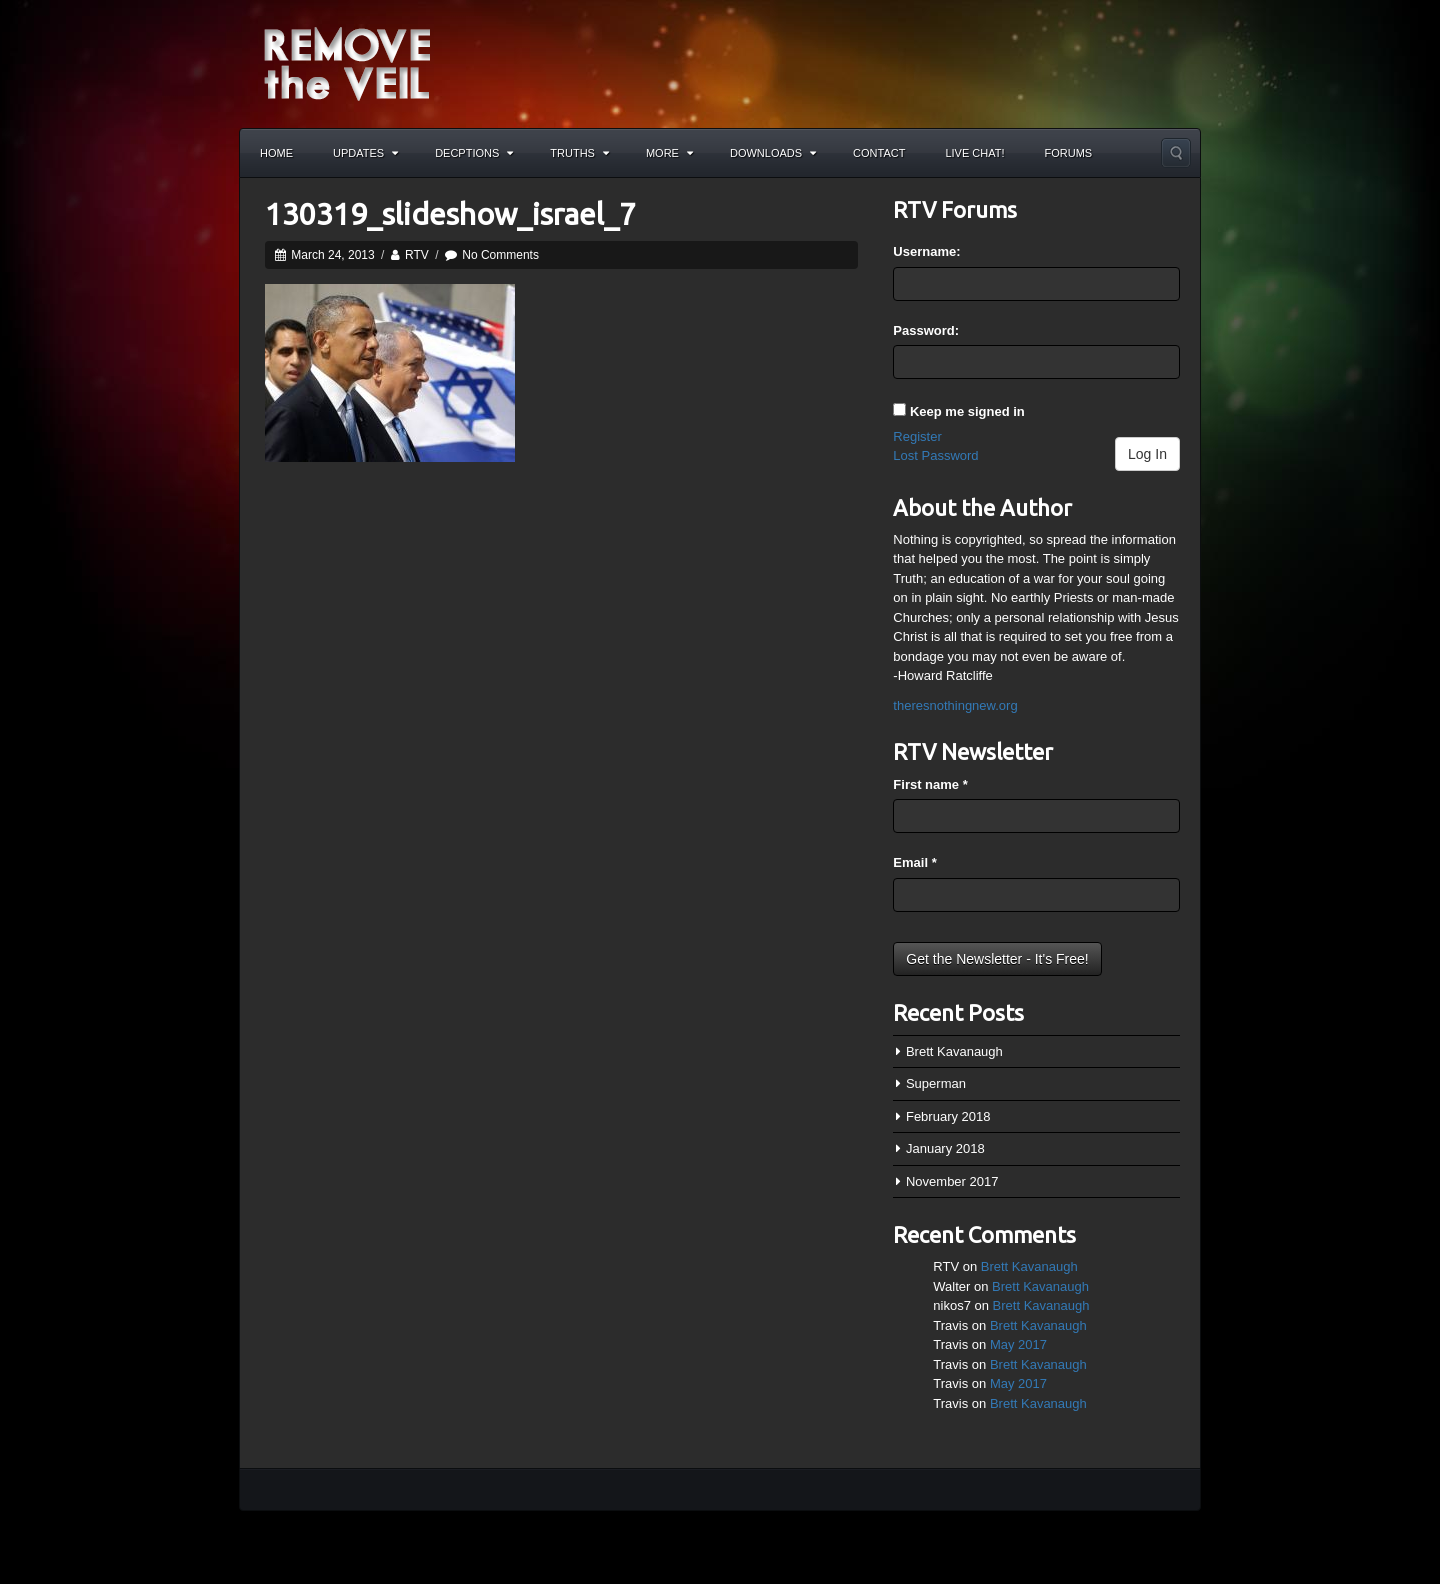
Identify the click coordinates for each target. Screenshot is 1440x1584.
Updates (365, 153)
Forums (1069, 153)
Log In (1147, 454)
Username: (926, 251)
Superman (936, 1083)
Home (276, 153)
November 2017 (952, 1181)
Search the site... (1176, 153)
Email (914, 862)
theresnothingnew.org (955, 705)
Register (917, 436)
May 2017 (1018, 1344)
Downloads (773, 153)
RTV (417, 255)
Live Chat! (974, 153)
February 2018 (948, 1116)
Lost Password (935, 455)
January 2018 (945, 1148)
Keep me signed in (967, 411)
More (669, 153)
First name (930, 784)
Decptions (474, 153)
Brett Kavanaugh (954, 1051)
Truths (579, 153)
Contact (879, 153)
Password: (926, 330)
